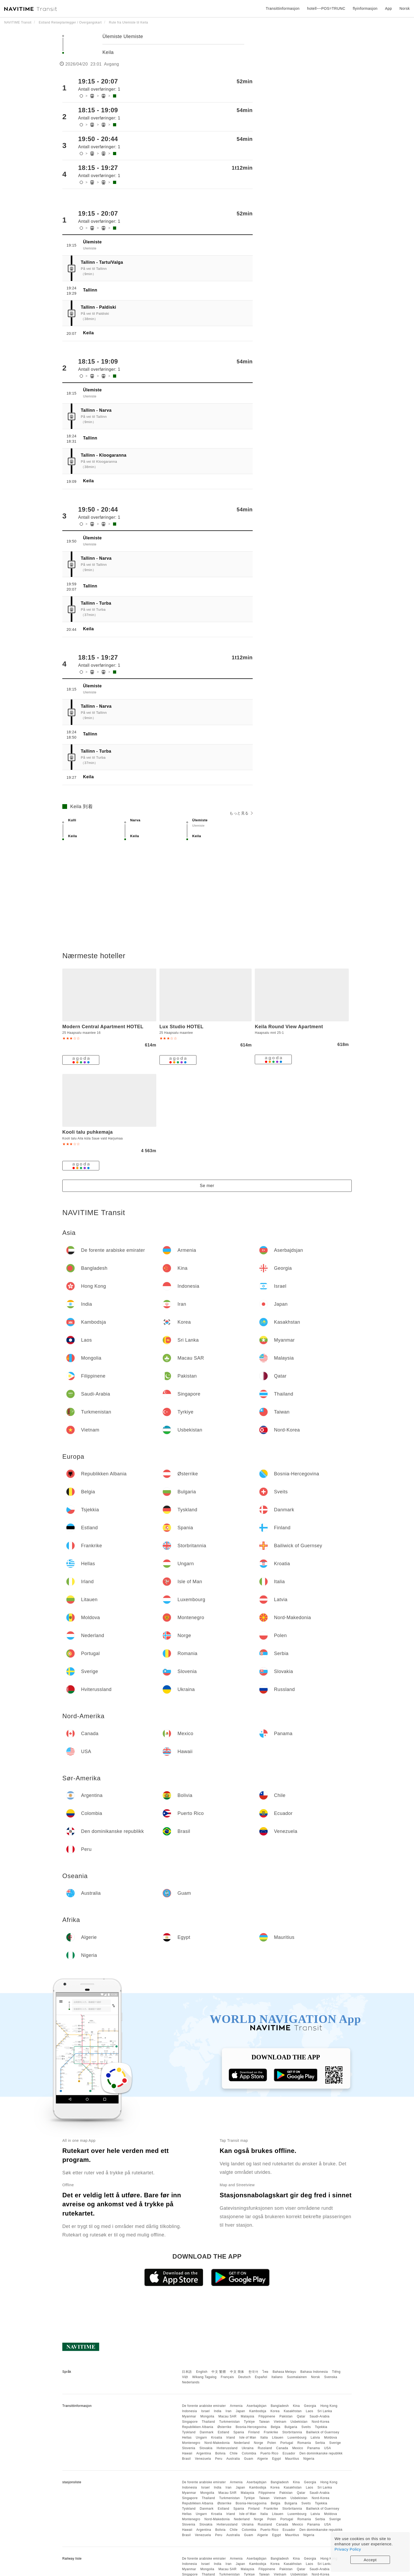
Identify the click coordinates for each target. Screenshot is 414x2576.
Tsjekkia (321, 2427)
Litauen (277, 2437)
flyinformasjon (365, 8)
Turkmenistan (229, 2422)
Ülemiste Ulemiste (122, 36)
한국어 (253, 2372)
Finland (254, 2432)
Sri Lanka (324, 2411)
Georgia (310, 2406)
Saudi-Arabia (320, 2416)
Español (261, 2377)
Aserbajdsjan (256, 2406)
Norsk (315, 2377)
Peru (218, 2459)
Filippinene (266, 2416)
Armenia (236, 2406)
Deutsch (244, 2377)
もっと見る (240, 813)
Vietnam (280, 2422)
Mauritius (292, 2459)
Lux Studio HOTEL (181, 1026)
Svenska (330, 2377)
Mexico (297, 2448)
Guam (248, 2459)
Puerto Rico (269, 2453)
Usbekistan (298, 2422)
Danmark (207, 2432)
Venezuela (203, 2459)
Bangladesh (280, 2406)
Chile (234, 2453)
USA (327, 2448)
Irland (230, 2437)
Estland (223, 2432)
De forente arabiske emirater (204, 2406)
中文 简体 (237, 2372)
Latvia (315, 2437)
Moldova (330, 2437)
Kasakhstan (293, 2411)
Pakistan (286, 2416)
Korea (275, 2411)
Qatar (301, 2416)
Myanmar (189, 2416)
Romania (304, 2443)
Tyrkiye (249, 2422)
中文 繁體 (218, 2372)
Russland (265, 2448)
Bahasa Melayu (284, 2372)
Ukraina (248, 2448)
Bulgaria (291, 2427)
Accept (370, 2560)
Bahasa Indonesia (314, 2372)
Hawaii (187, 2453)
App (388, 8)
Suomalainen (297, 2377)
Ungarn (201, 2437)
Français (227, 2377)
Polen (271, 2443)
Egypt (276, 2459)
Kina (296, 2406)
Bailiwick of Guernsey (322, 2432)
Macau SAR (227, 2416)
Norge (258, 2443)
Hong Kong (328, 2406)
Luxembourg (297, 2437)
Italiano (277, 2377)
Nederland (242, 2443)
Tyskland (188, 2432)
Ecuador (289, 2453)
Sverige (335, 2443)
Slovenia (188, 2448)
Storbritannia (292, 2432)
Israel (205, 2411)
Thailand (208, 2422)
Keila (108, 52)
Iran (228, 2411)
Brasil (186, 2459)
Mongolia (207, 2416)
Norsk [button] (404, 8)
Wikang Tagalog (204, 2377)
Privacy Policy (348, 2549)
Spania (238, 2432)
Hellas (186, 2437)
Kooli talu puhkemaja (87, 1132)
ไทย (265, 2372)
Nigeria (308, 2459)
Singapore (189, 2422)
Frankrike (271, 2432)
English (202, 2372)
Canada (282, 2448)
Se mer (207, 1185)
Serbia (320, 2443)
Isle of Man (247, 2437)
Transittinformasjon (282, 8)
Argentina (203, 2453)
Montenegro (191, 2443)
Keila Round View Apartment (289, 1026)
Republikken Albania (197, 2427)
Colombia (249, 2453)
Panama (313, 2448)
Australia (233, 2459)
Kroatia (216, 2437)
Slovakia (205, 2448)
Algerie (262, 2459)
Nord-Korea (320, 2422)
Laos (309, 2411)
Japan (240, 2411)
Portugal (286, 2443)
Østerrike (224, 2427)
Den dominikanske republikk (320, 2453)
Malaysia (247, 2416)
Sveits (306, 2427)
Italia (264, 2437)
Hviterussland (227, 2448)
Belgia (275, 2427)
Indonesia (189, 2411)
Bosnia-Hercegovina (251, 2427)
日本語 (187, 2372)
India (218, 2411)
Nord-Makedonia (217, 2443)
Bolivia (220, 2453)
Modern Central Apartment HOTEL (102, 1026)
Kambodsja (257, 2411)
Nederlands (190, 2382)
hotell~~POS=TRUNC (326, 8)
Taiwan (264, 2422)
